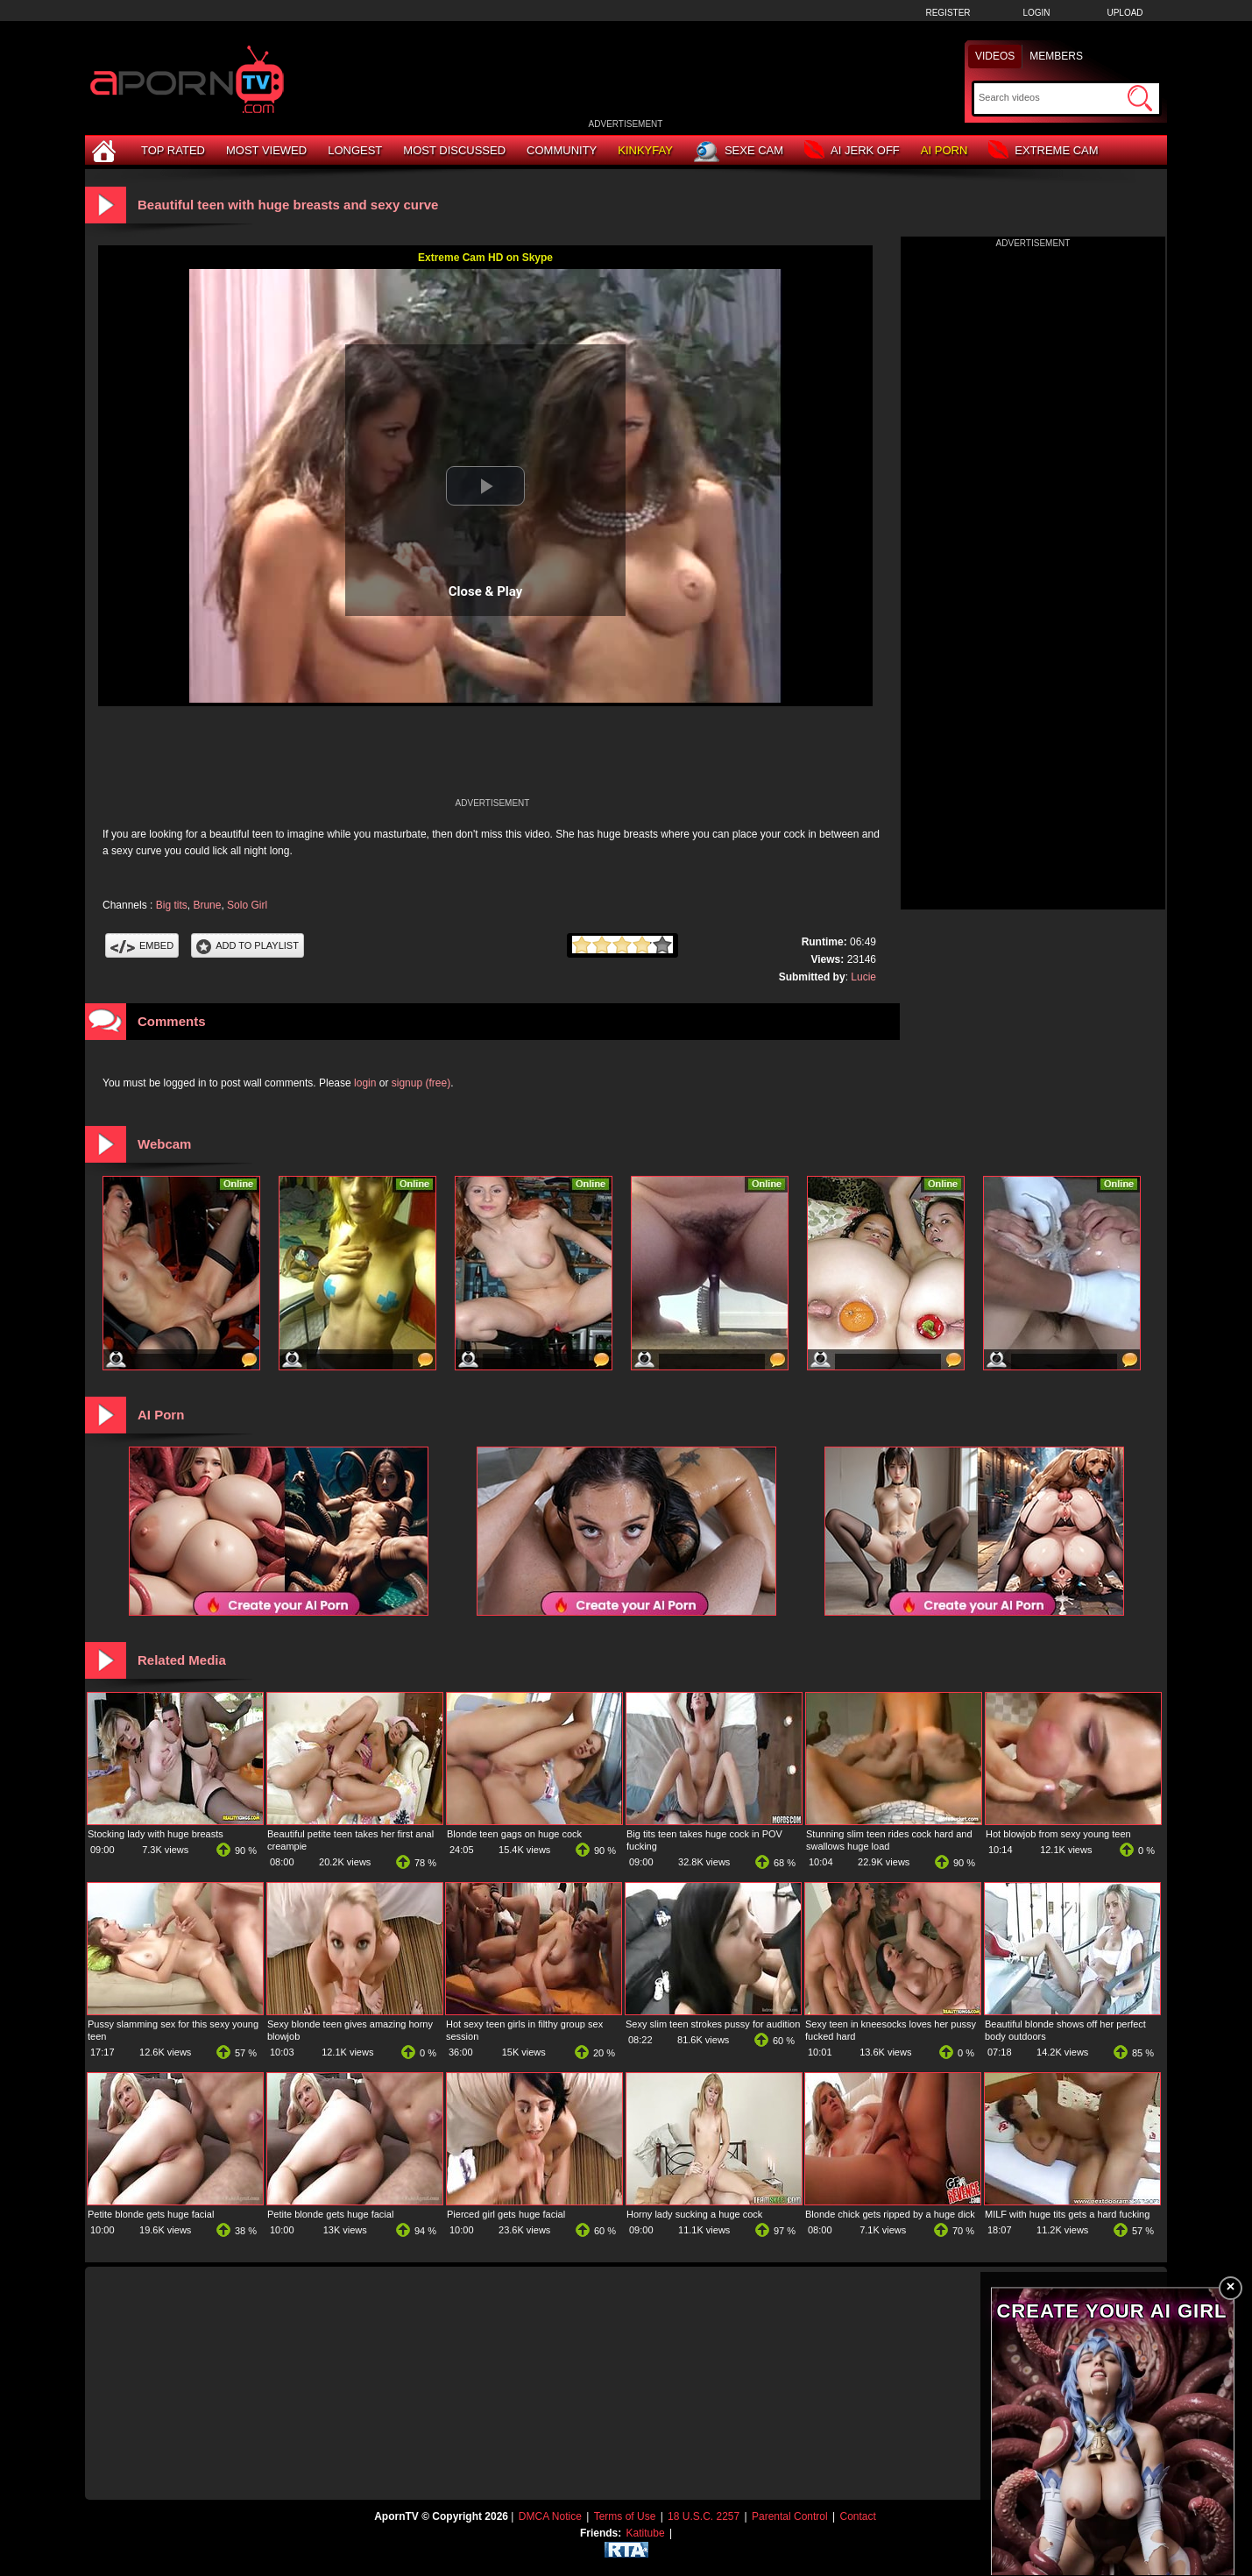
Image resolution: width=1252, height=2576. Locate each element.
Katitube (645, 2533)
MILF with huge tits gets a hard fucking (1067, 2214)
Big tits (171, 905)
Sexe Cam (738, 151)
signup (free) (421, 1083)
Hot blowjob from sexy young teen (1058, 1834)
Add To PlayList (247, 945)
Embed (141, 945)
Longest (355, 150)
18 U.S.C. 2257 (703, 2516)
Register (947, 13)
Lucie (863, 977)
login (365, 1083)
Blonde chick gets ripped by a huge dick (890, 2214)
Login (1036, 13)
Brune (207, 905)
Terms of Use (625, 2516)
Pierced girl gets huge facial (506, 2214)
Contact (857, 2516)
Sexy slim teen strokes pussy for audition (713, 2024)
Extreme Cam (1043, 151)
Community (562, 150)
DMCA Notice (550, 2516)
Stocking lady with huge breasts (155, 1834)
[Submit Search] (1140, 98)
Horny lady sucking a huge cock (694, 2214)
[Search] (1051, 97)
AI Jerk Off (852, 151)
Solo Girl (247, 905)
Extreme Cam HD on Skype (485, 257)
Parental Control (790, 2516)
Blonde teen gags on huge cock (514, 1834)
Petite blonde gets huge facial (151, 2214)
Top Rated (173, 150)
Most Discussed (454, 150)
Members (1056, 56)
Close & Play (486, 591)
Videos (995, 56)
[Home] (106, 150)
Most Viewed (266, 150)
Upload (1124, 13)
